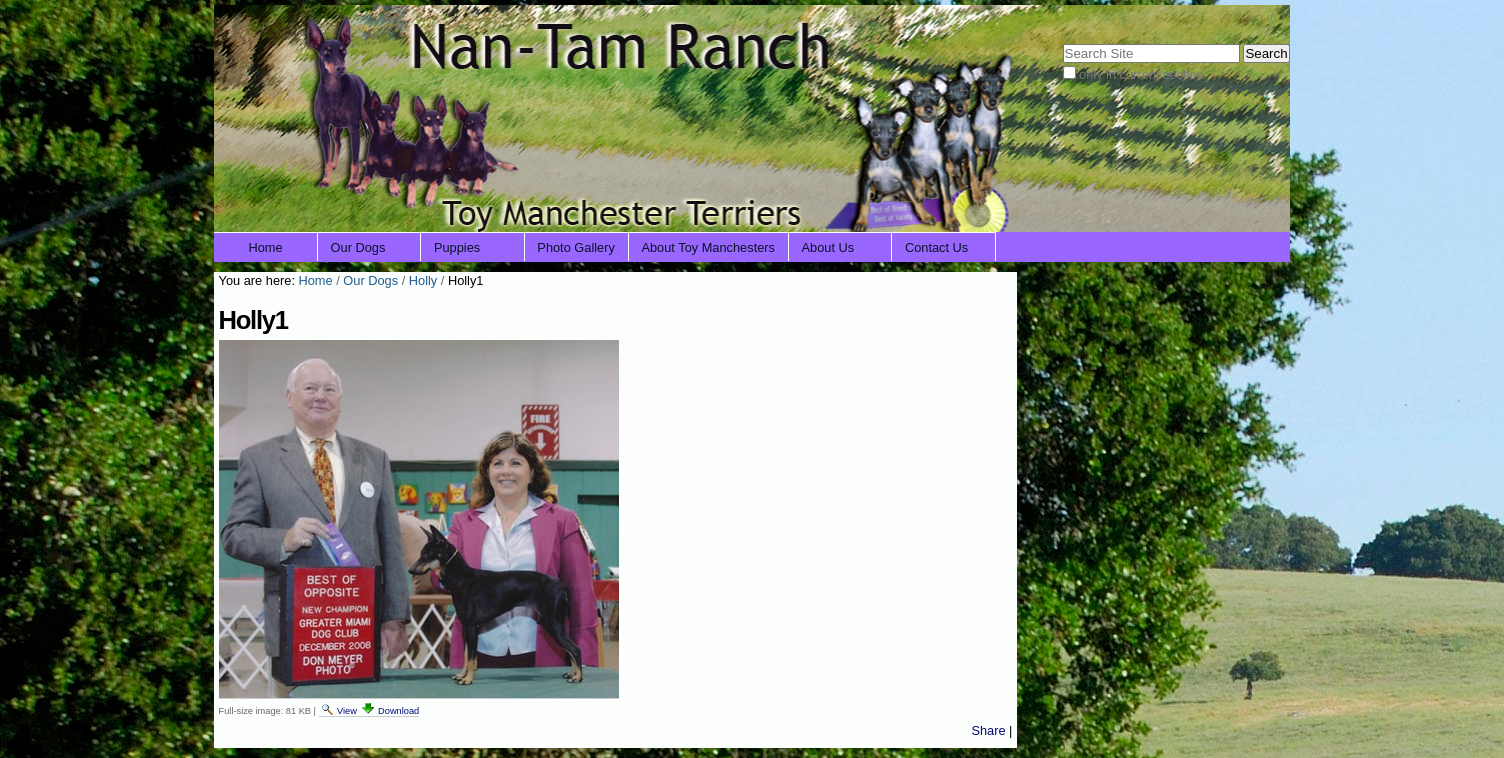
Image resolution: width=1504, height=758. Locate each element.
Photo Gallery (576, 247)
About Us (828, 247)
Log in (1259, 17)
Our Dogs (358, 247)
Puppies (457, 247)
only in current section (1141, 74)
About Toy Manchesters (708, 247)
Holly (423, 280)
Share (988, 730)
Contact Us (936, 247)
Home (266, 247)
